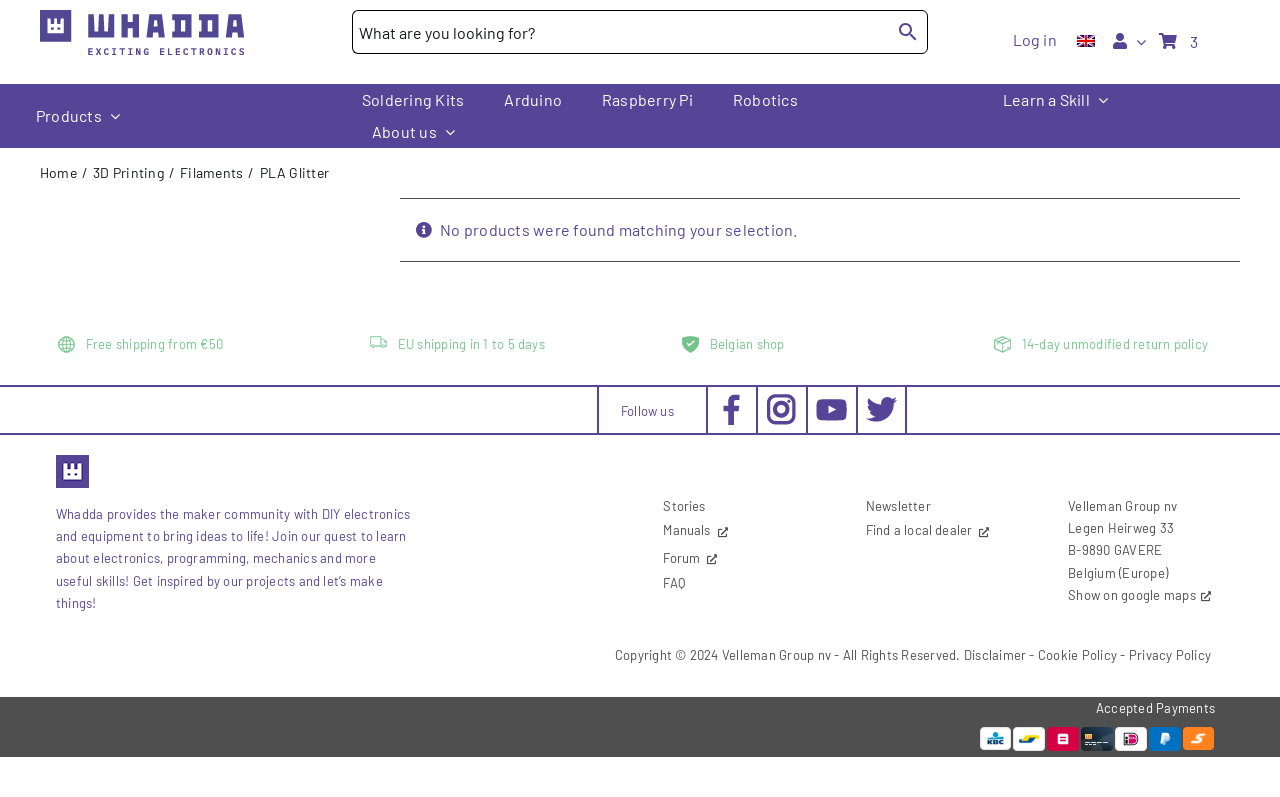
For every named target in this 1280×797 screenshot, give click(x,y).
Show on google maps (1132, 595)
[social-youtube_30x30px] (831, 406)
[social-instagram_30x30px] (781, 401)
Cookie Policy (1077, 655)
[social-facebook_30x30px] (731, 401)
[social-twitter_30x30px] (881, 401)
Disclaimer (995, 655)
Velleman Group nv (776, 655)
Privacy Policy (1170, 655)
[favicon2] (72, 461)
